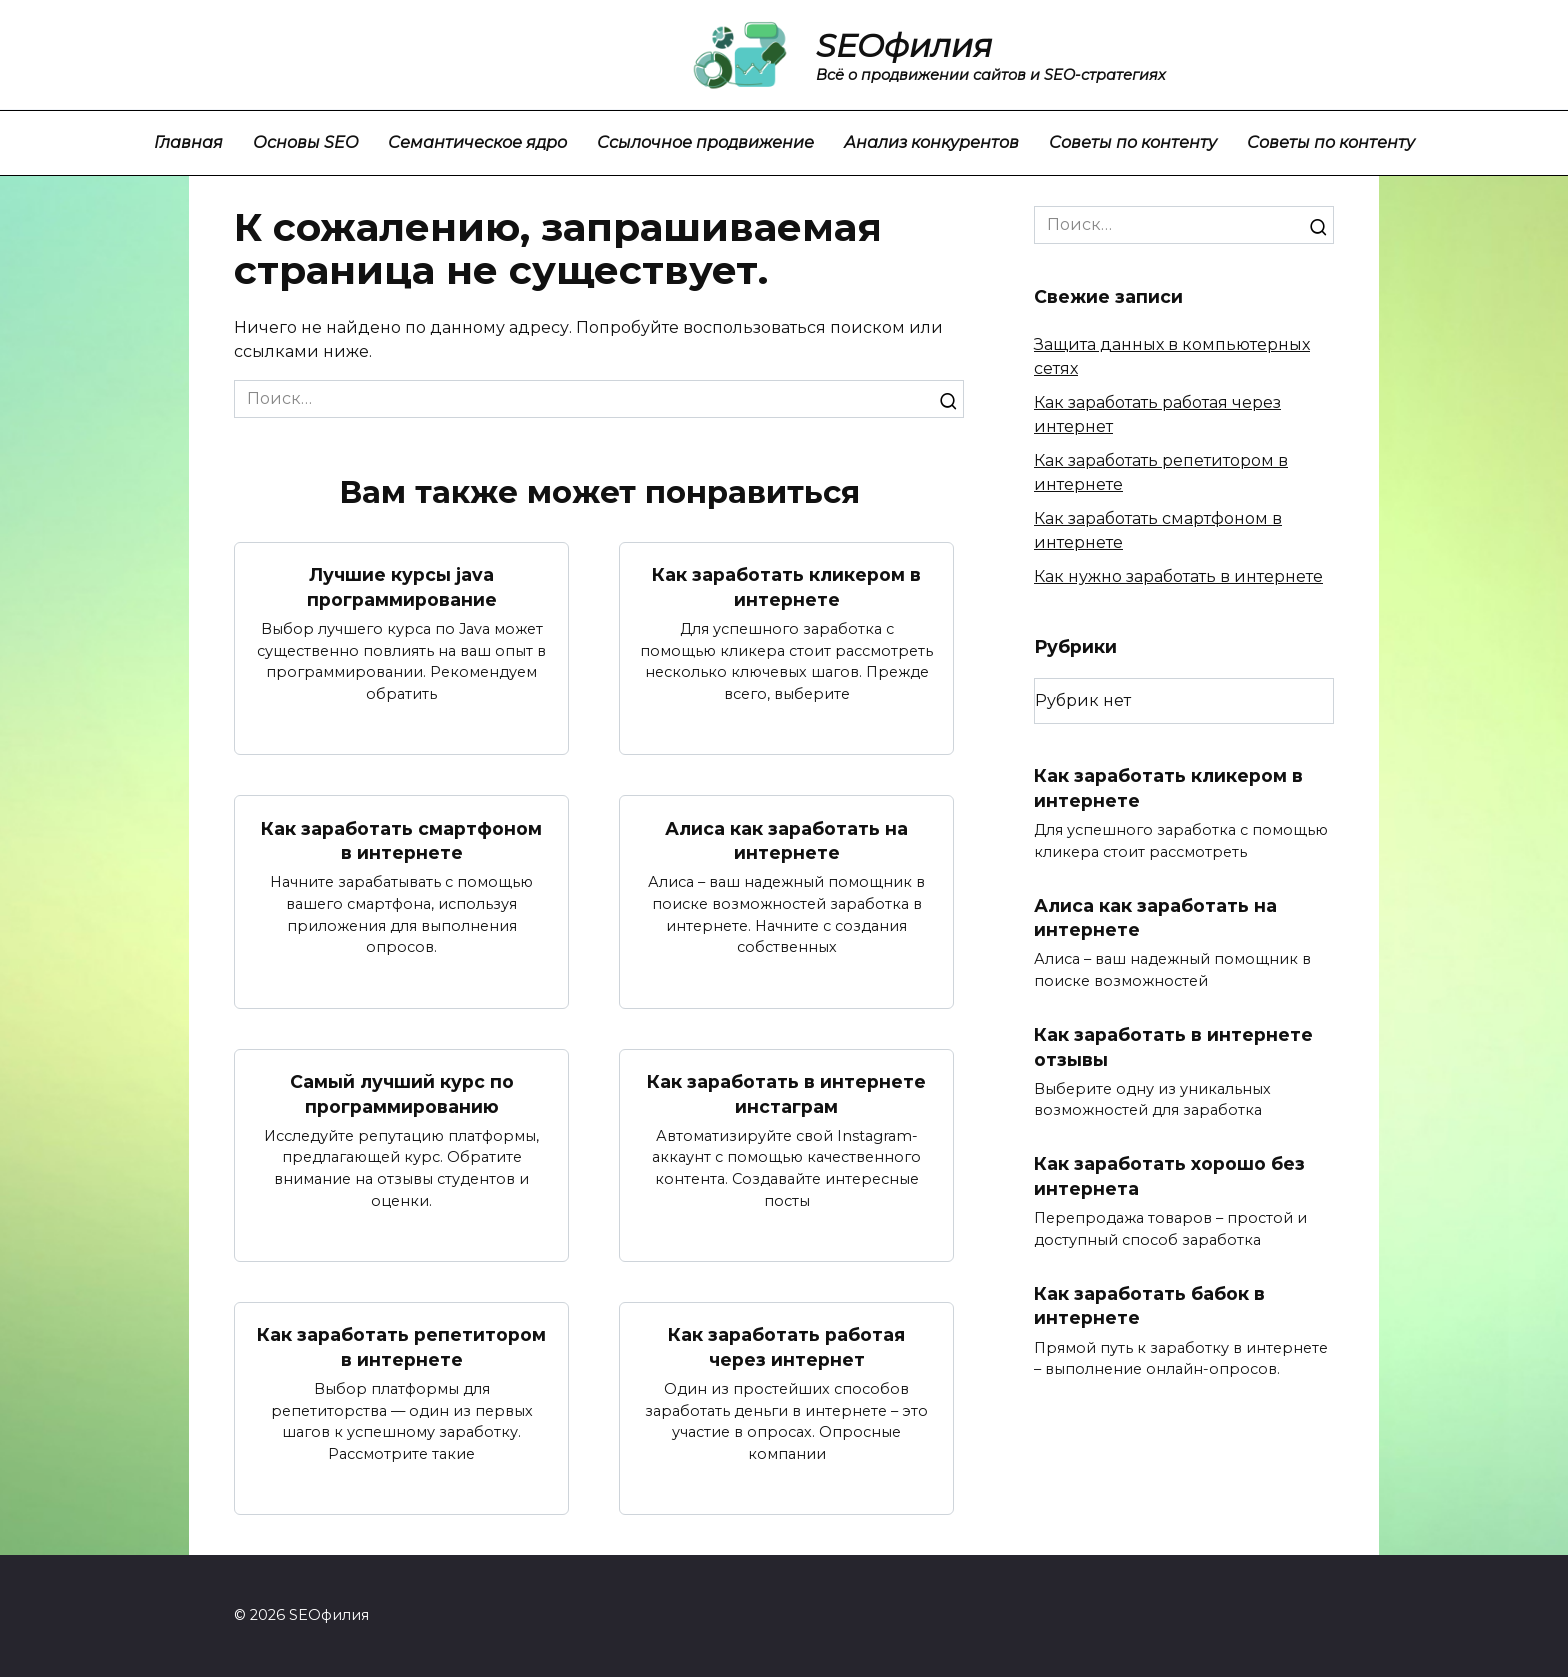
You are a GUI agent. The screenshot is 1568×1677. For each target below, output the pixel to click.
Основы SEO (305, 142)
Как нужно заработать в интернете (1178, 576)
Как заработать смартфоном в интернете (401, 840)
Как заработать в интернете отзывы (1173, 1047)
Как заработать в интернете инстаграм (786, 1094)
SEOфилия (904, 45)
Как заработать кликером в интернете (786, 587)
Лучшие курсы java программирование (402, 587)
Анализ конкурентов (931, 142)
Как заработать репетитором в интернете (401, 1348)
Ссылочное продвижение (705, 142)
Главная (188, 142)
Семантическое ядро (477, 142)
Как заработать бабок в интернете (1149, 1306)
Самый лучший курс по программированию (402, 1094)
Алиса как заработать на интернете (786, 840)
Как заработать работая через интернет (786, 1348)
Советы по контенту (1133, 142)
